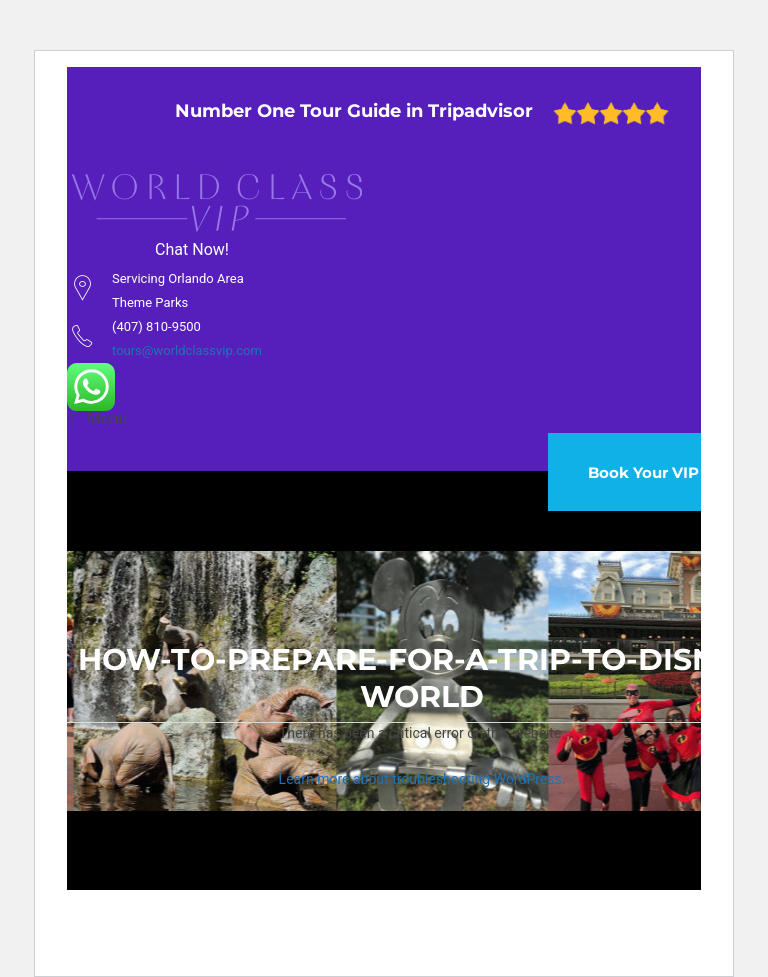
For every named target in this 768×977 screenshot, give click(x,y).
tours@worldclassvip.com (187, 350)
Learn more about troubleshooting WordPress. (422, 779)
